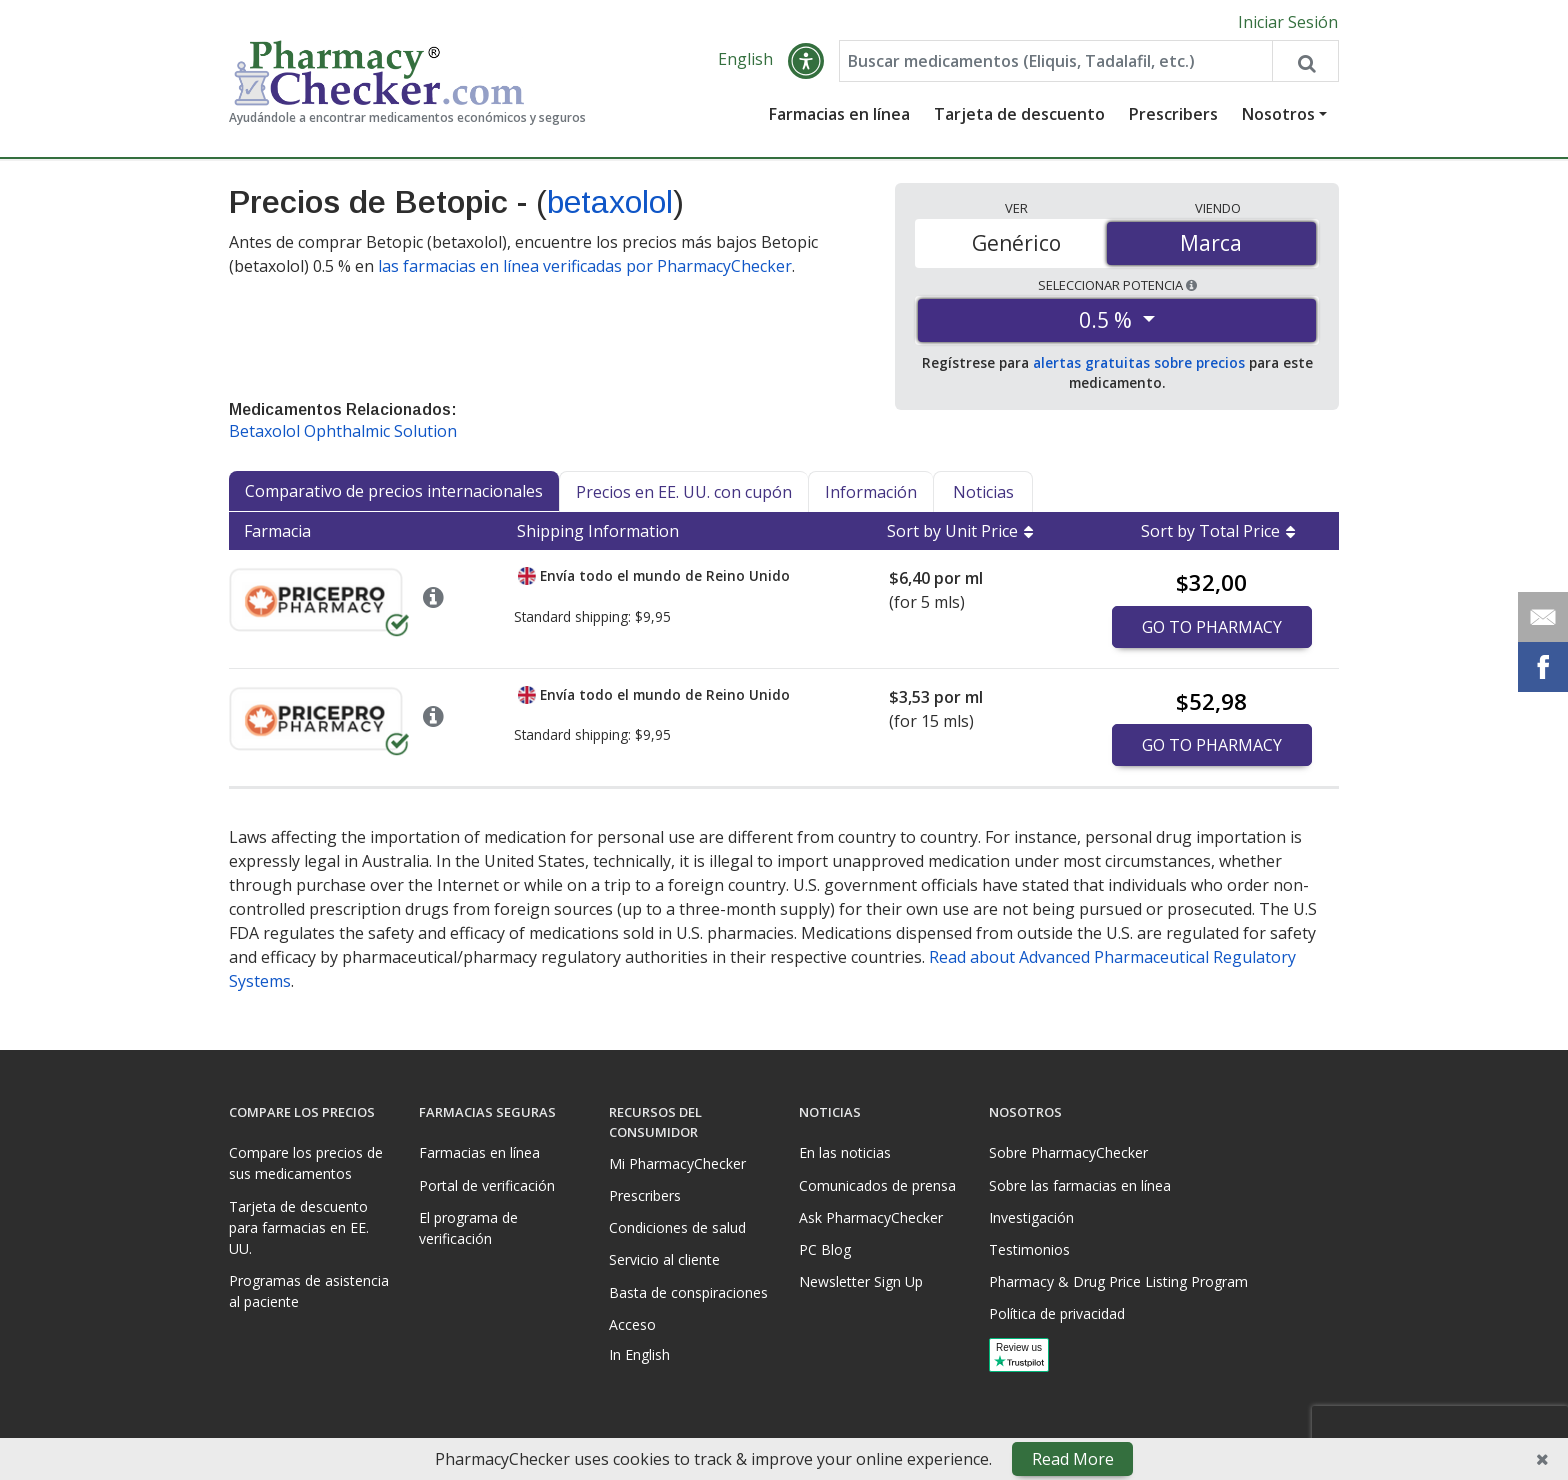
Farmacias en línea (839, 115)
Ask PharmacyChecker (871, 1217)
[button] (806, 62)
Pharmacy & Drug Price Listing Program (1118, 1281)
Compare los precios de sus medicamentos (306, 1163)
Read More (1073, 1459)
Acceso (632, 1324)
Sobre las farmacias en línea (1080, 1185)
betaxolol (610, 203)
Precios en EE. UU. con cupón (684, 493)
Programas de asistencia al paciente (309, 1291)
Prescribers (1173, 115)
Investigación (1031, 1217)
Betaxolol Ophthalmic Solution (343, 432)
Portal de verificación (487, 1185)
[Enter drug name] (1056, 62)
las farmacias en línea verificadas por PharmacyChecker (585, 266)
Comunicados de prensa (877, 1185)
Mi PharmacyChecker (677, 1163)
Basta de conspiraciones (688, 1292)
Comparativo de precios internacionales (394, 492)
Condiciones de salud (677, 1227)
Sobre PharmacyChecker (1068, 1152)
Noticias (983, 493)
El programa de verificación (468, 1228)
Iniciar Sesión (1288, 22)
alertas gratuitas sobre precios (1139, 363)
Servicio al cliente (664, 1259)
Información (871, 493)
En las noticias (845, 1152)
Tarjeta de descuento (1019, 115)
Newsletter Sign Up (861, 1281)
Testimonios (1029, 1249)
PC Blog (825, 1249)
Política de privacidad (1057, 1313)
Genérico (1016, 243)
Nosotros (1278, 115)
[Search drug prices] (1305, 62)
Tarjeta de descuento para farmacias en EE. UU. (299, 1227)
